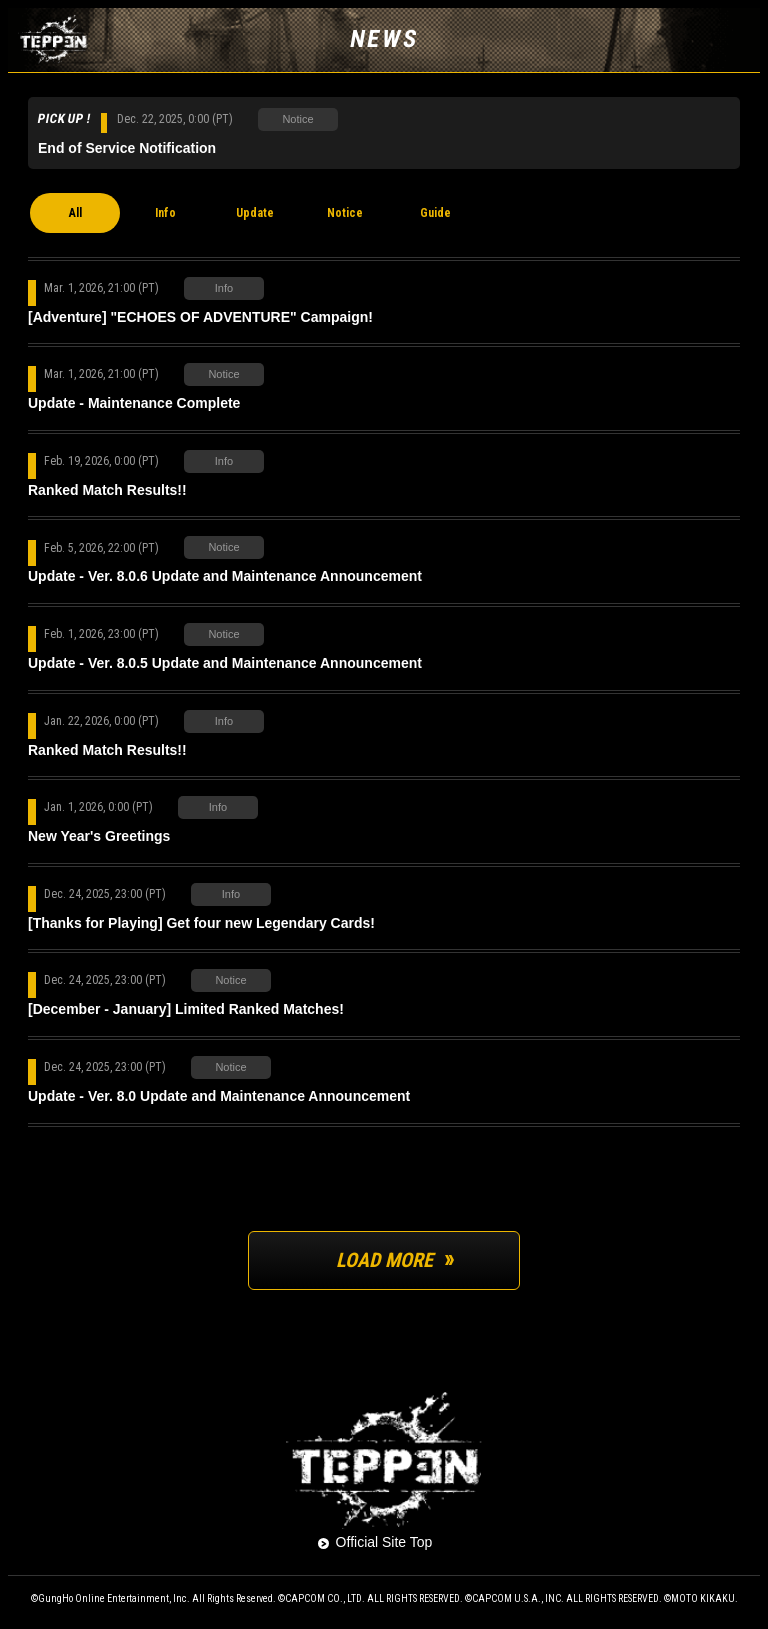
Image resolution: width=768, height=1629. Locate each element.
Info (165, 213)
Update (255, 213)
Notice (345, 213)
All (75, 213)
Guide (435, 213)
